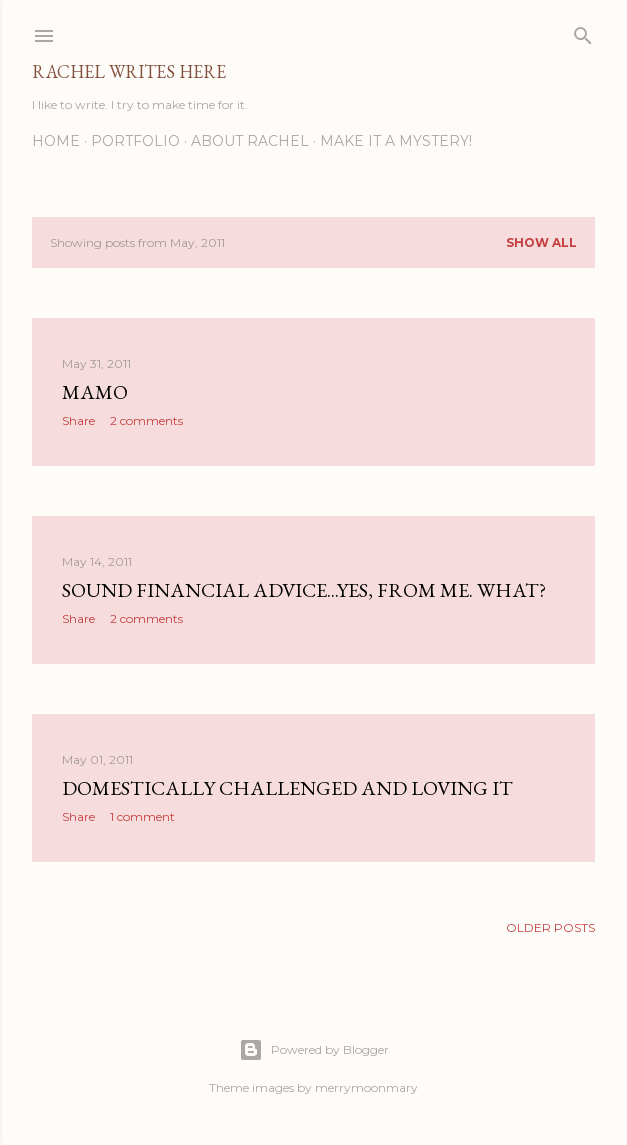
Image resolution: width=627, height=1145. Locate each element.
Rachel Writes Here (129, 71)
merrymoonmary (366, 1087)
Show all (541, 242)
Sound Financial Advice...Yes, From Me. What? (304, 590)
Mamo (95, 392)
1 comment (142, 816)
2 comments (146, 420)
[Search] (583, 31)
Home (56, 141)
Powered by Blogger (314, 1050)
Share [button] (78, 420)
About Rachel (250, 141)
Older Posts (550, 927)
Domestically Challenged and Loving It (287, 788)
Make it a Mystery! (396, 141)
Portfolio (135, 141)
